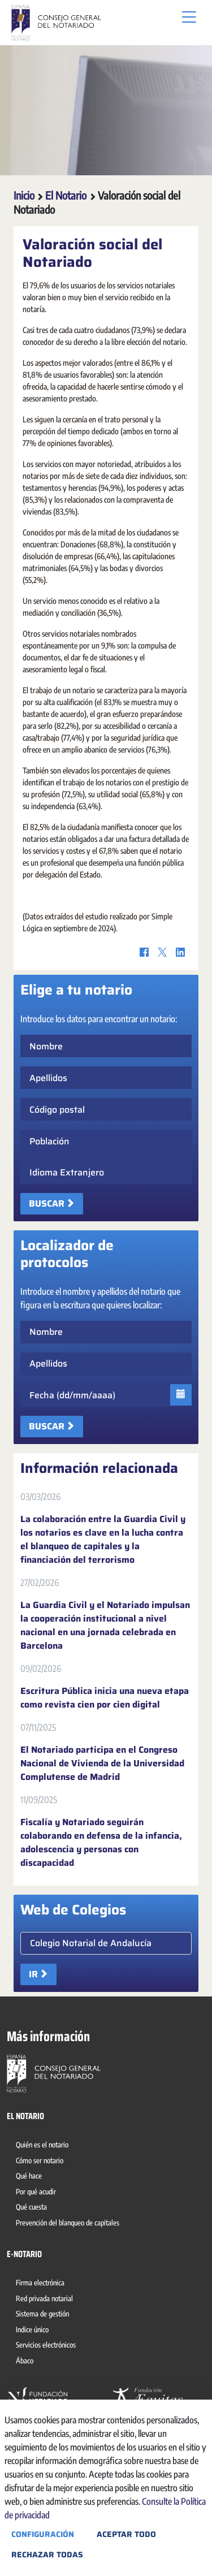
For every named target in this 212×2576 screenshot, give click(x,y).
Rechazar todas (47, 2554)
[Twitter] (162, 952)
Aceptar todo (126, 2534)
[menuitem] (44, 2146)
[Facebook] (144, 952)
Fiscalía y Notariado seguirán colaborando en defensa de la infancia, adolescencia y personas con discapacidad (101, 1843)
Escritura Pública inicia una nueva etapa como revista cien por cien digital (104, 1697)
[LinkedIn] (180, 952)
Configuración (42, 2534)
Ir (33, 1974)
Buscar (46, 1203)
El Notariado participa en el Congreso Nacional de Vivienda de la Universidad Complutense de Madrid (102, 1763)
